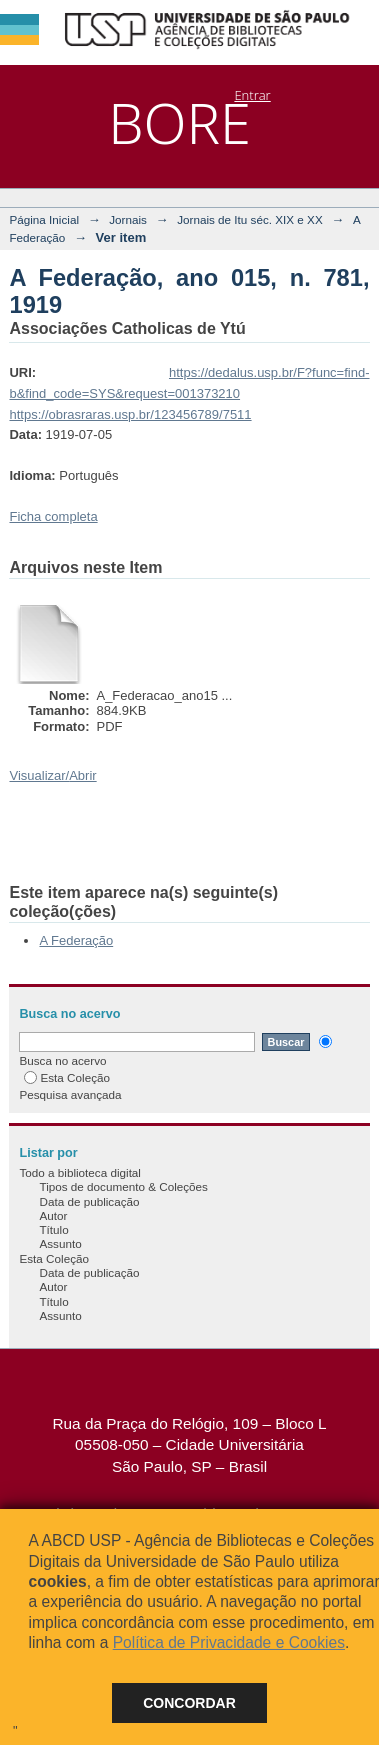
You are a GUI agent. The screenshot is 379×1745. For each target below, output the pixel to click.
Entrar (252, 95)
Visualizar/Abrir (52, 775)
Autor (53, 1215)
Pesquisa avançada (70, 1094)
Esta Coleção (67, 1077)
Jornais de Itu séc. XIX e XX (250, 219)
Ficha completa (53, 516)
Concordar (189, 1703)
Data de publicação (89, 1201)
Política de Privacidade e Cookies (229, 1642)
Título (53, 1229)
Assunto (60, 1243)
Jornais (128, 219)
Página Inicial (44, 219)
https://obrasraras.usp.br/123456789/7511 (130, 414)
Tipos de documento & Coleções (123, 1186)
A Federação (76, 940)
